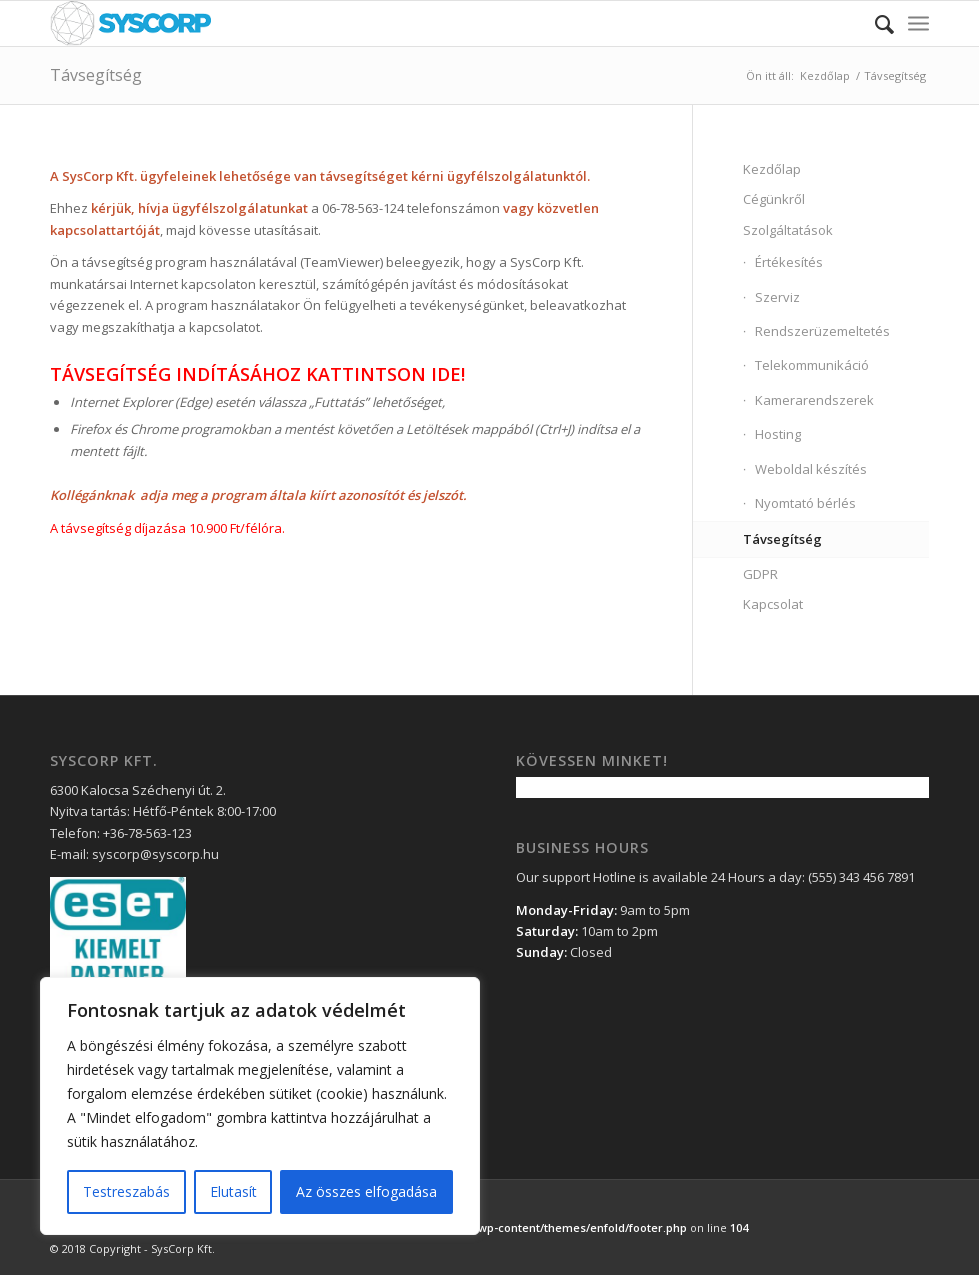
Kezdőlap (825, 75)
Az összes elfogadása (366, 1191)
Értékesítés (789, 262)
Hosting (778, 434)
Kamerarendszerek (814, 400)
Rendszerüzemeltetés (822, 331)
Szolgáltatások (788, 230)
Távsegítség (96, 75)
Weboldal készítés (811, 469)
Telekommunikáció (812, 365)
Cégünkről (774, 199)
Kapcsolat (773, 604)
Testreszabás (126, 1191)
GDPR (760, 574)
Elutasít (233, 1191)
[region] (260, 1106)
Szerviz (777, 297)
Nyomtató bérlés (805, 503)
